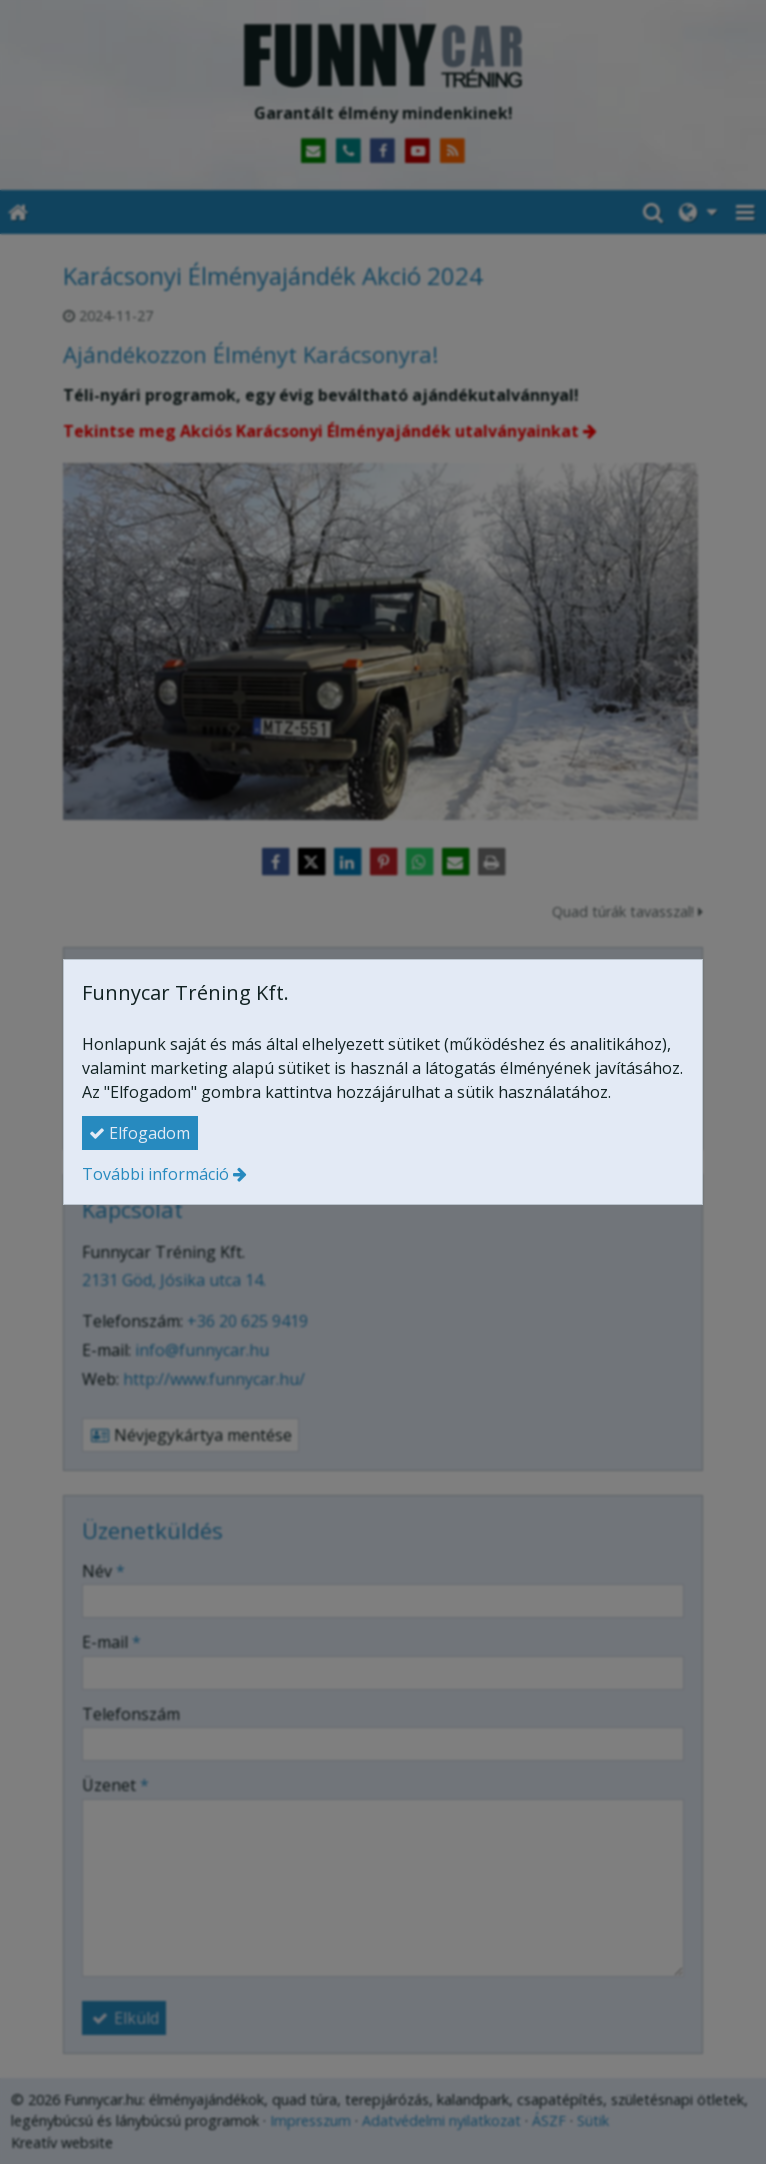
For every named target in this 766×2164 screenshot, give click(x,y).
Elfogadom (139, 1133)
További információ (155, 1174)
